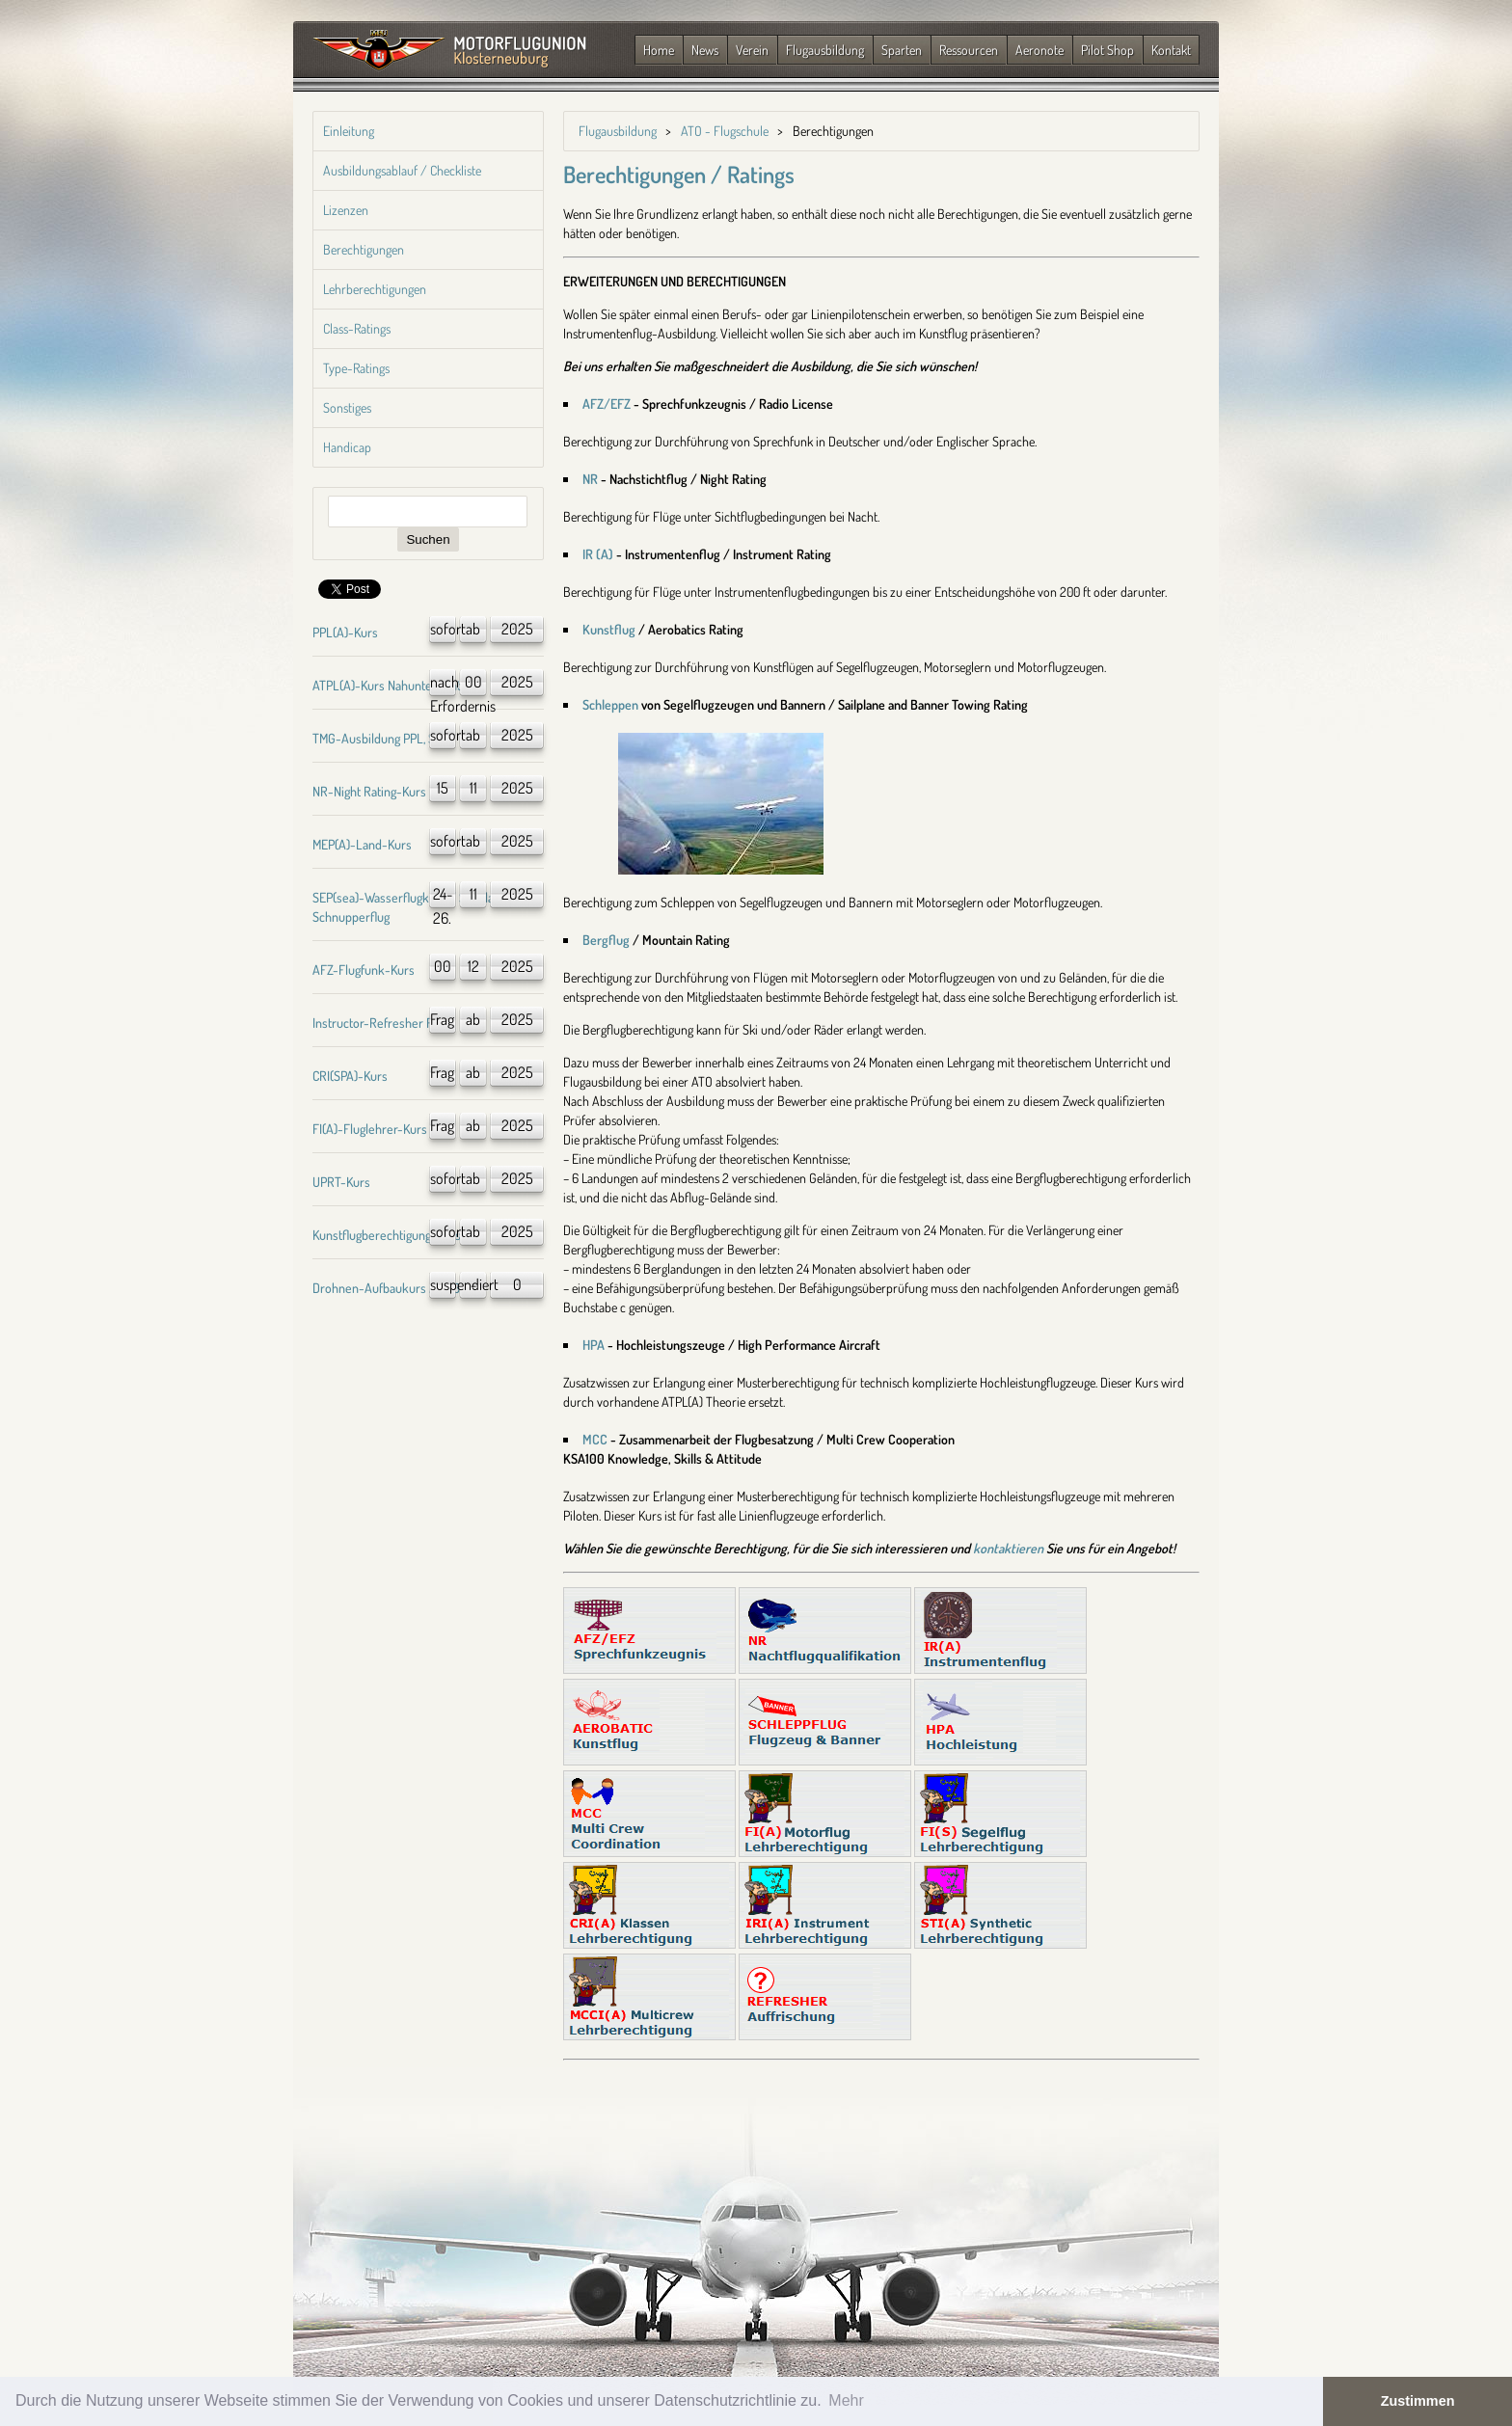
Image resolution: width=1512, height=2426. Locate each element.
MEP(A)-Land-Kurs (362, 844)
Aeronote (1039, 49)
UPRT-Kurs (341, 1181)
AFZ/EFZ (606, 403)
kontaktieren (1008, 1548)
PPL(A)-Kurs (345, 632)
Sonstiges (347, 407)
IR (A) (597, 554)
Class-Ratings (357, 328)
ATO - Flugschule (725, 130)
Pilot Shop (1107, 49)
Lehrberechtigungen (374, 289)
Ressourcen (968, 49)
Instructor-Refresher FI (374, 1022)
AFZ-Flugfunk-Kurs (363, 969)
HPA (593, 1344)
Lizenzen (345, 210)
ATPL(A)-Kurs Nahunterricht (386, 685)
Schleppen (610, 704)
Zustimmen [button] (1418, 2401)
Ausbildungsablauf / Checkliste (402, 170)
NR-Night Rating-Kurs (369, 791)
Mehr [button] (845, 2400)
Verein (752, 49)
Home (658, 49)
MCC (595, 1439)
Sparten (901, 49)
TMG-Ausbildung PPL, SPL (380, 738)
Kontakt (1171, 49)
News (704, 49)
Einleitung (348, 130)
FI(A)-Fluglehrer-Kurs (369, 1128)
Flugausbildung (825, 49)
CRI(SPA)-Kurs (350, 1075)
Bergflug (606, 939)
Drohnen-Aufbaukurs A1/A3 (386, 1288)
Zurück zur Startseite (449, 51)
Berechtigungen (363, 249)
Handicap (347, 447)
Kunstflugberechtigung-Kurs (386, 1234)
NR (590, 479)
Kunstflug (608, 629)
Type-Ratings (356, 368)
